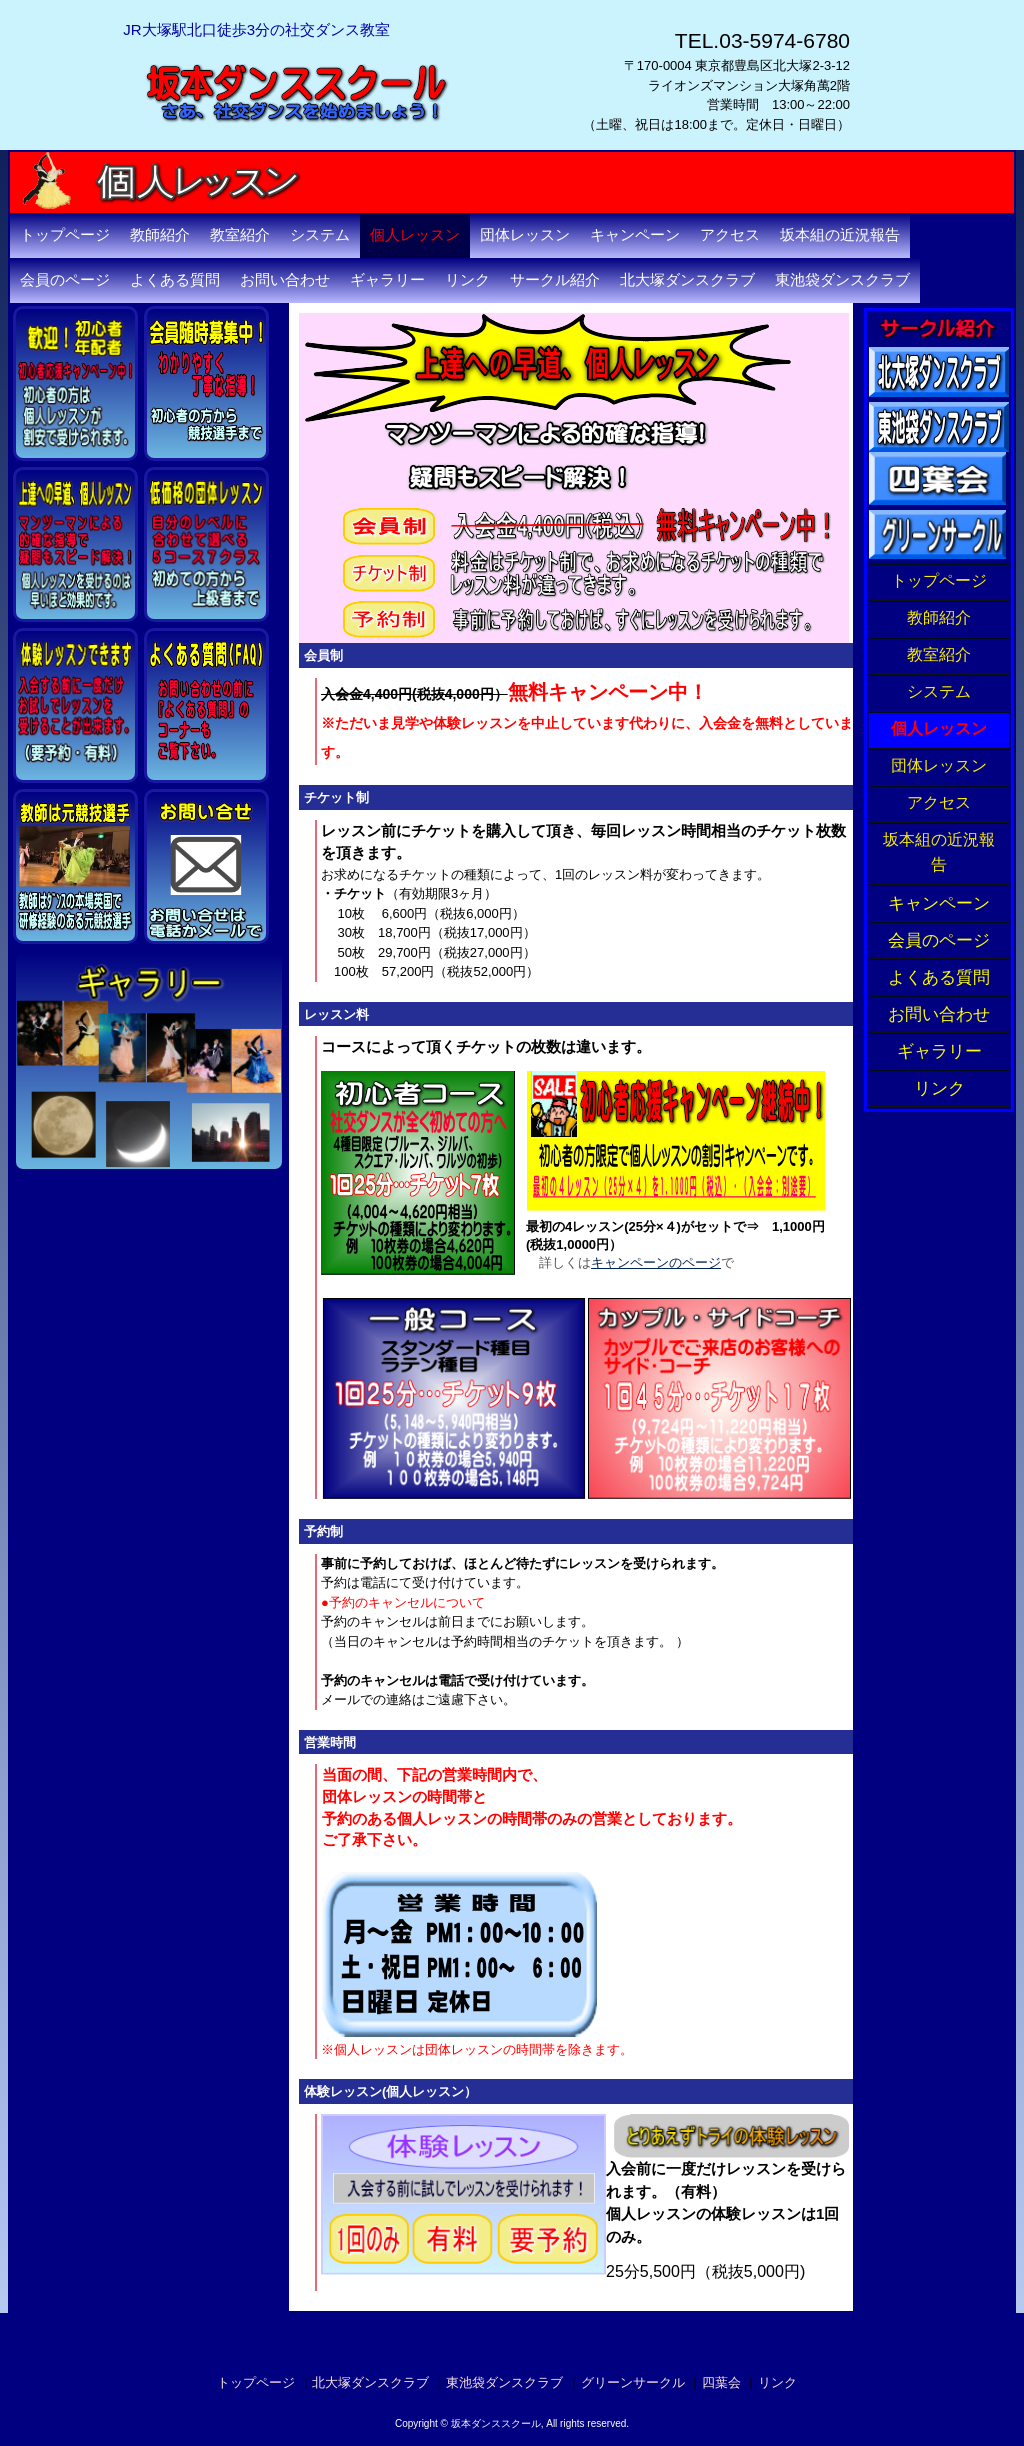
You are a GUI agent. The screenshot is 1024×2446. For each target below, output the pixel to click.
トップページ (65, 235)
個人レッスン (415, 235)
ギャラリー (387, 280)
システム (320, 235)
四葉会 (721, 2382)
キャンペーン (635, 235)
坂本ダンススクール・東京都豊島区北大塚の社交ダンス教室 (333, 160)
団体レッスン (525, 235)
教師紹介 (160, 235)
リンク (467, 280)
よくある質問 (175, 280)
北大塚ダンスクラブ (687, 280)
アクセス (730, 235)
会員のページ (65, 280)
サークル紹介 (555, 280)
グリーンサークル (633, 2382)
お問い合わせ (285, 280)
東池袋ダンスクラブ (842, 280)
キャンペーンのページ (656, 1262)
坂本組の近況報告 (840, 235)
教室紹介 (240, 235)
